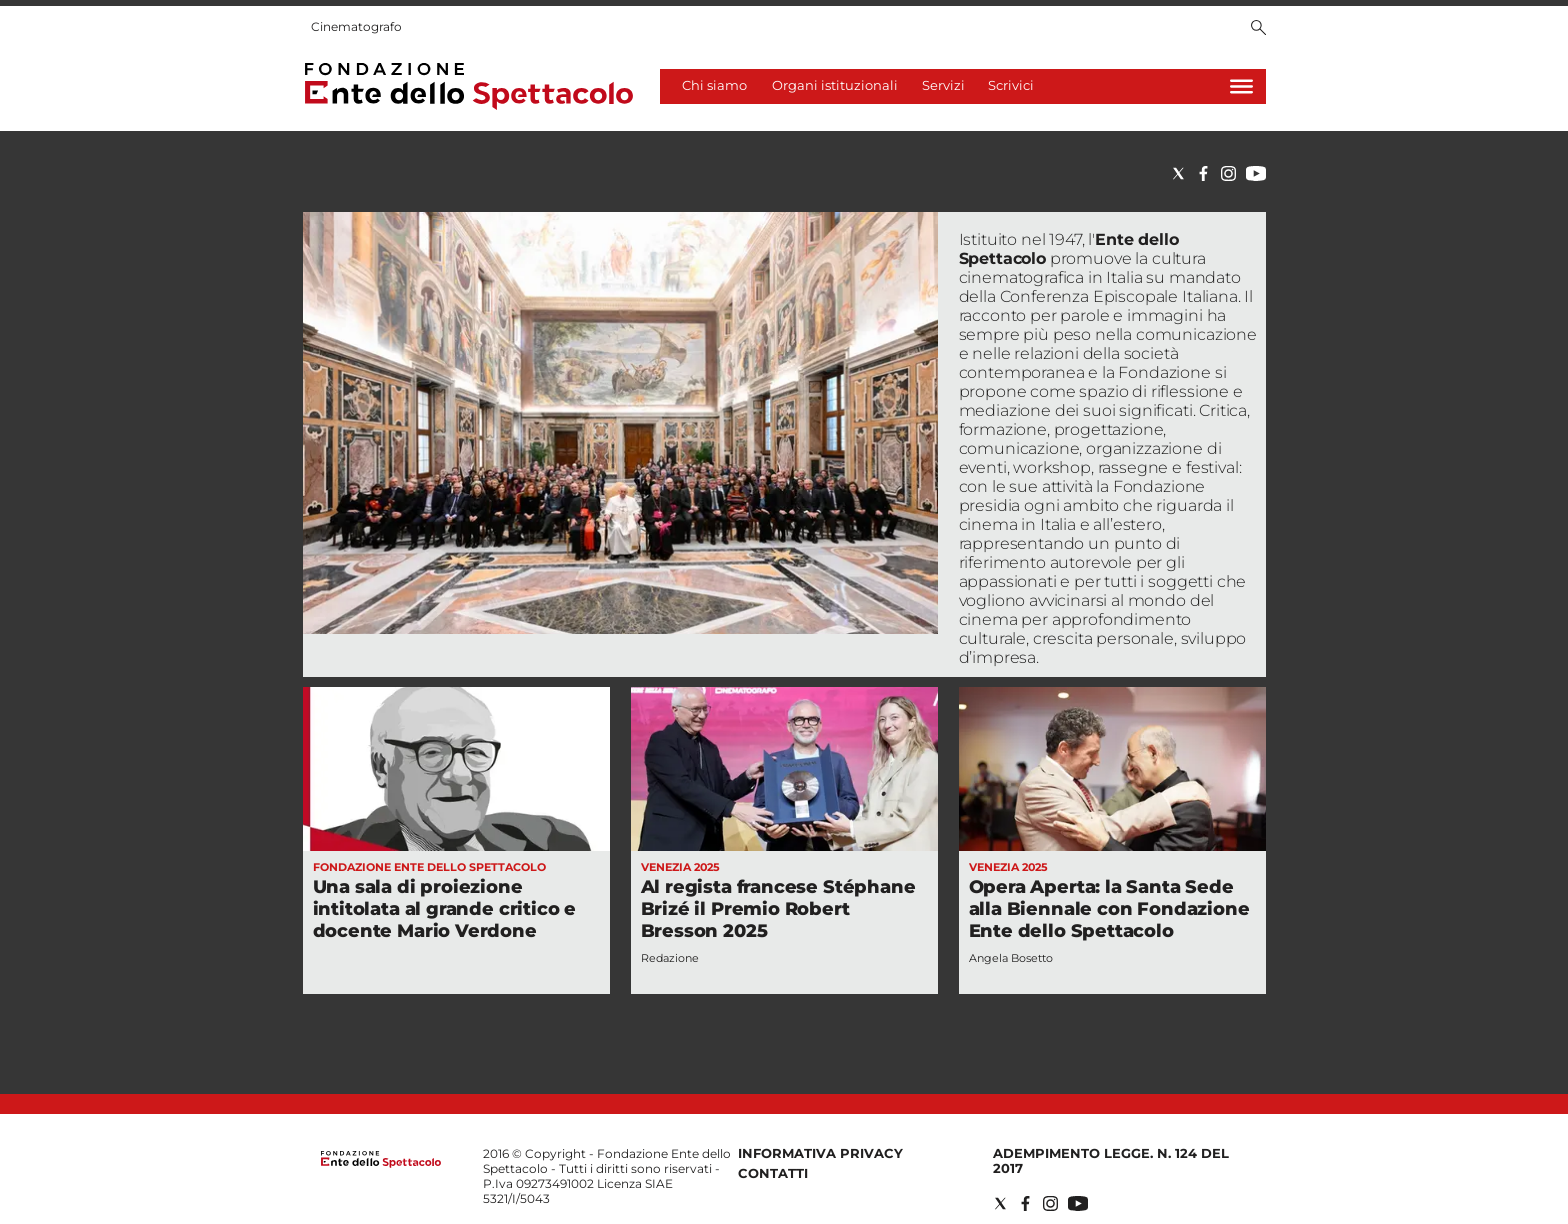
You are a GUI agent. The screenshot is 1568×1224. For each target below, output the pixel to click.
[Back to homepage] (381, 1163)
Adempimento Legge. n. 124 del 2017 (1111, 1160)
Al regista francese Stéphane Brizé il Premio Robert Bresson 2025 (778, 909)
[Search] (1258, 29)
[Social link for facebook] (1203, 173)
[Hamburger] (1241, 86)
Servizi (943, 85)
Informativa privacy (820, 1153)
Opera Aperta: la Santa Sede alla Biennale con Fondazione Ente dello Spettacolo (1109, 909)
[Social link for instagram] (1228, 173)
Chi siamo (714, 85)
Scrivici (1011, 85)
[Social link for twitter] (1178, 173)
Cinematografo (356, 26)
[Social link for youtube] (1256, 173)
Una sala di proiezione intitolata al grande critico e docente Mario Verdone (445, 909)
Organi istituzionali (835, 85)
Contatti (773, 1173)
